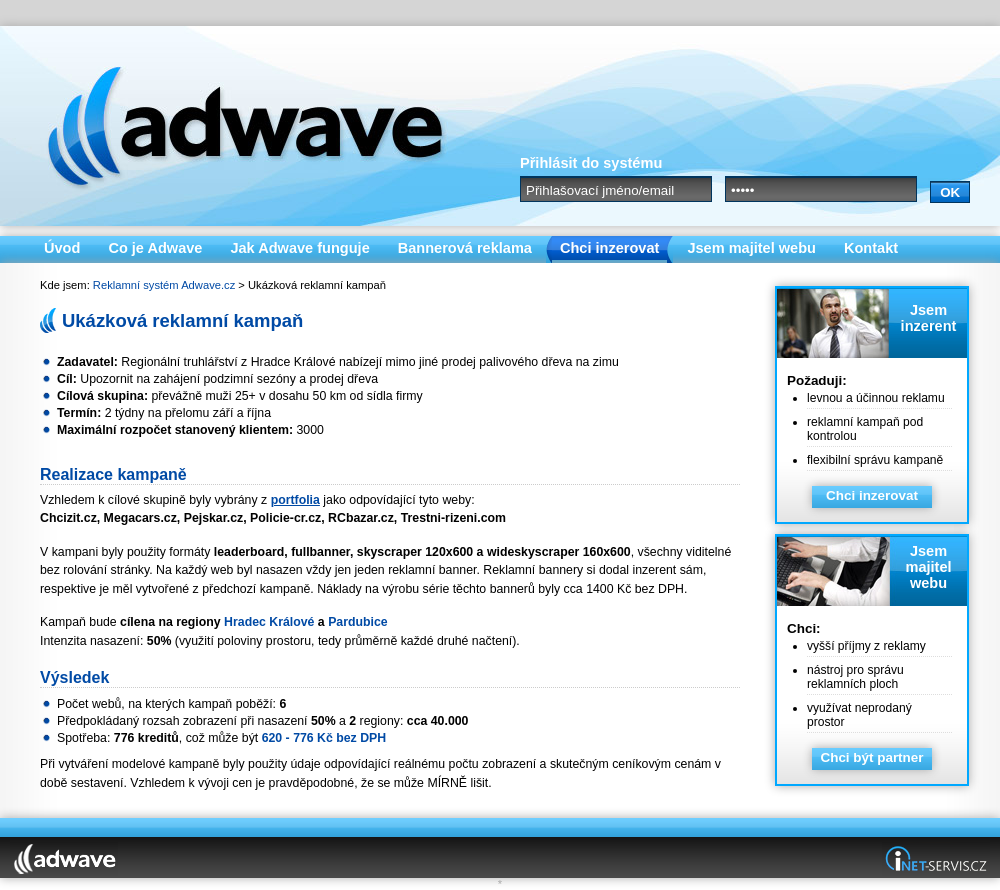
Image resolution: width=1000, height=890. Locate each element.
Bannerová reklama (465, 248)
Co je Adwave (155, 248)
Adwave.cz (235, 126)
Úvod (62, 248)
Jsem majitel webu (928, 567)
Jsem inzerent (929, 318)
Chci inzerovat (872, 495)
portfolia (295, 500)
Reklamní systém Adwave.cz (164, 285)
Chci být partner (871, 757)
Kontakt (871, 248)
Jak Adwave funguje (299, 248)
